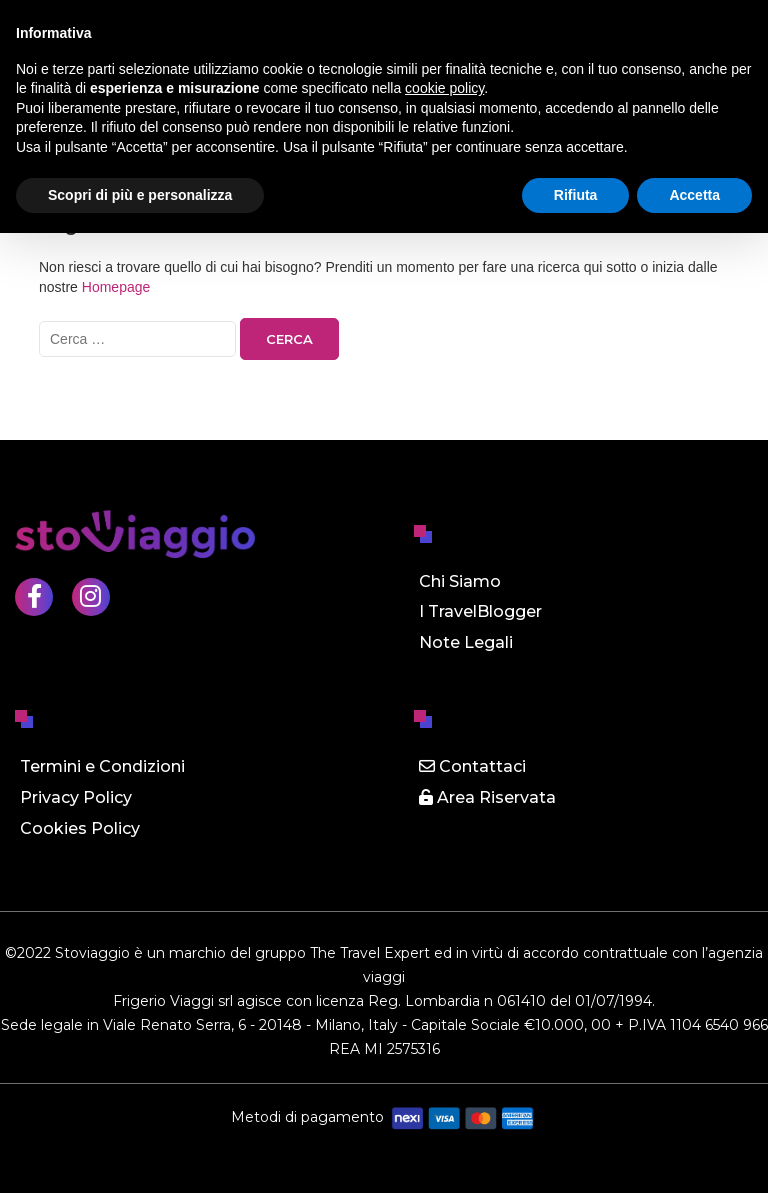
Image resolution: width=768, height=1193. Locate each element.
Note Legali (466, 642)
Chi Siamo (460, 581)
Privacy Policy (76, 797)
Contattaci (472, 766)
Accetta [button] (694, 195)
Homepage (116, 287)
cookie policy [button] (444, 88)
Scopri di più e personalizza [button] (140, 195)
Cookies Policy (80, 828)
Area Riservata (487, 797)
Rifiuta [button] (576, 195)
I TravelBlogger (480, 611)
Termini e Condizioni (102, 766)
